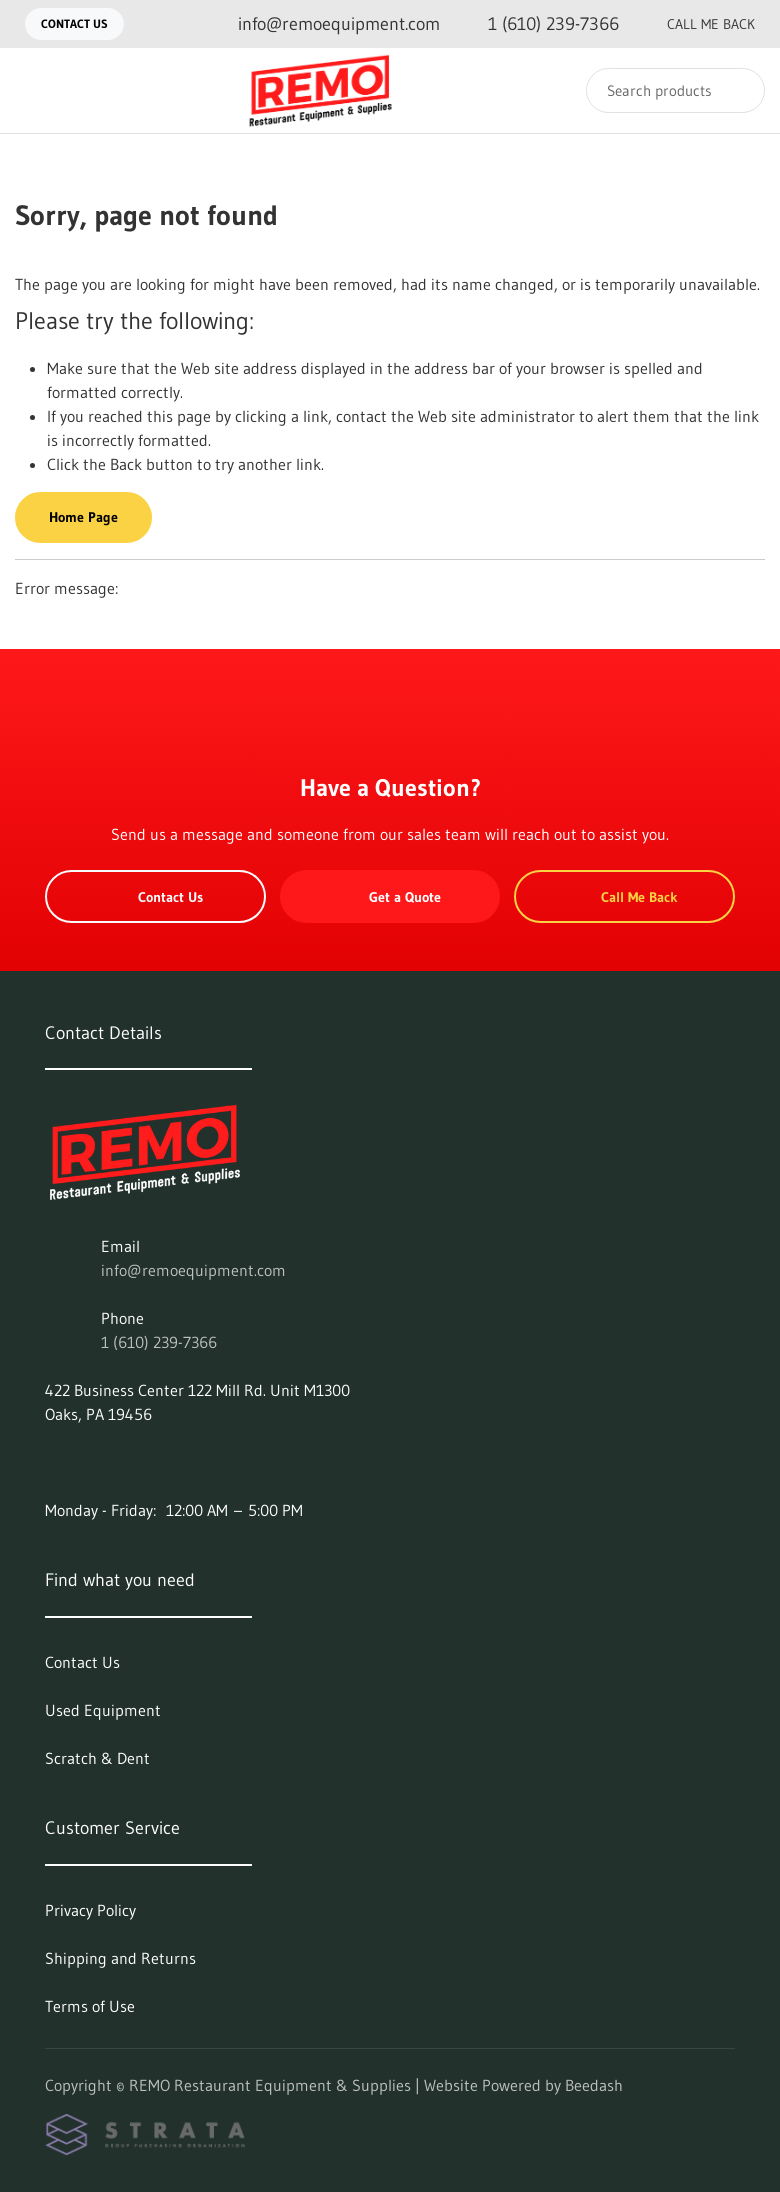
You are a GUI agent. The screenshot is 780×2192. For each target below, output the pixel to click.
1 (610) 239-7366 (159, 1342)
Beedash (594, 2085)
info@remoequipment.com (193, 1270)
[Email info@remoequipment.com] (323, 24)
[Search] (675, 90)
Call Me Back (695, 24)
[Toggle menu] (35, 90)
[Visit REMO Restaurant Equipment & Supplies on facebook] (54, 1462)
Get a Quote (390, 897)
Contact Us (74, 23)
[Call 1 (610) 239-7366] (537, 24)
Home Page (83, 517)
